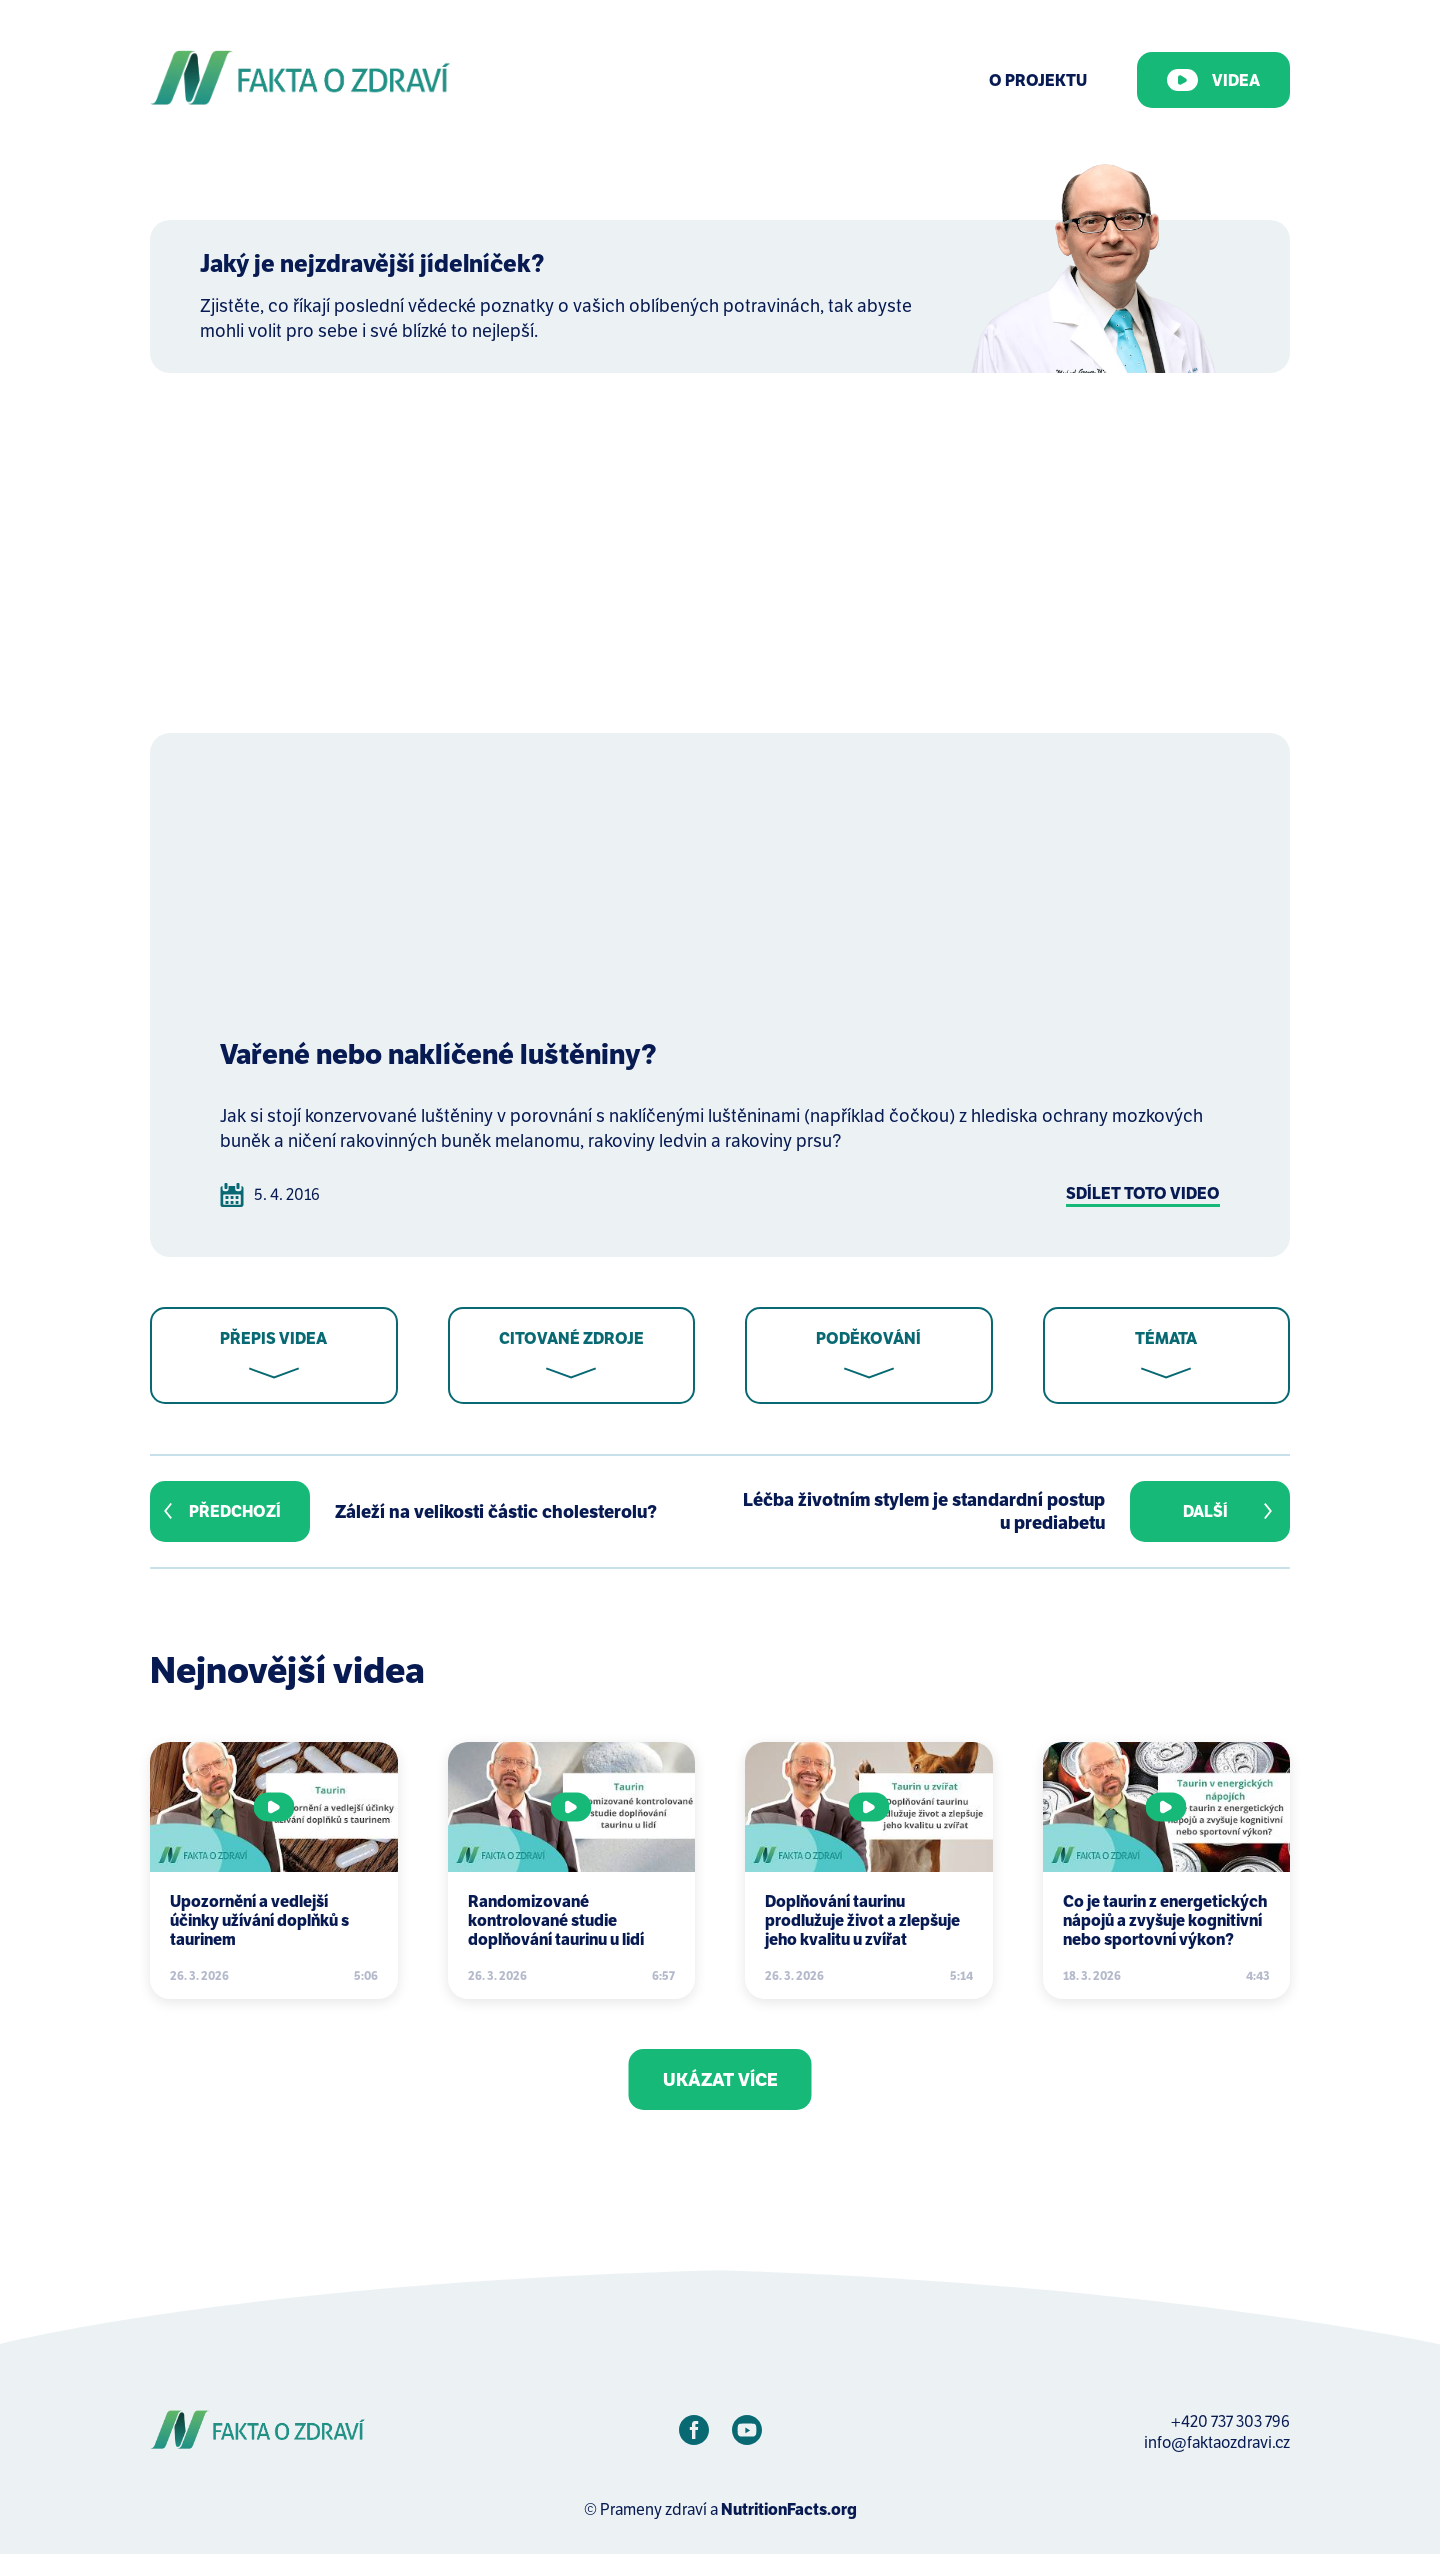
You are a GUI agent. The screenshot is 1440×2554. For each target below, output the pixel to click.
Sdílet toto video (1143, 1193)
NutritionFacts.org (789, 2509)
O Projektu (1038, 80)
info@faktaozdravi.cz (1217, 2442)
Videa (1213, 80)
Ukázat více (720, 2079)
